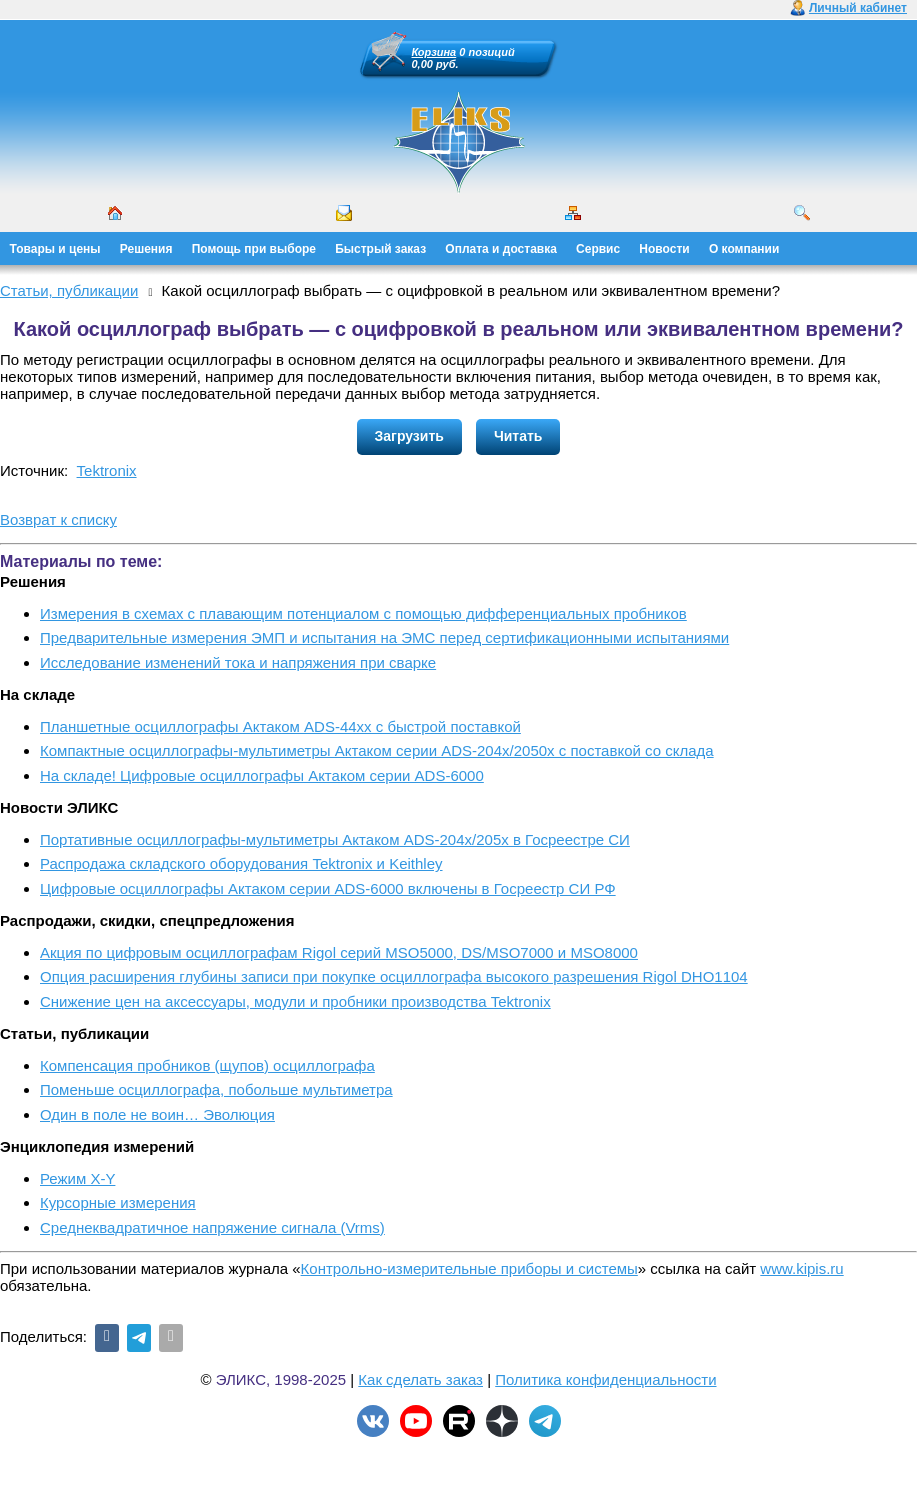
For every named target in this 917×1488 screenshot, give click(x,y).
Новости (664, 249)
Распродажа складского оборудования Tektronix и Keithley (241, 863)
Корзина (434, 52)
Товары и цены (55, 249)
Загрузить (409, 436)
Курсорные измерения (118, 1202)
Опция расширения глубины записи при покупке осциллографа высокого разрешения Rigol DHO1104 (394, 976)
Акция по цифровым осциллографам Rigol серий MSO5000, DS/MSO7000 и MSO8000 (339, 952)
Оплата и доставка (501, 249)
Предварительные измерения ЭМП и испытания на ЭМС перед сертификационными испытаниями (384, 637)
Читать (518, 436)
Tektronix (107, 470)
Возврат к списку (58, 519)
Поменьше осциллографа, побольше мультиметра (216, 1089)
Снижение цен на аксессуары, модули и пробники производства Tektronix (295, 1001)
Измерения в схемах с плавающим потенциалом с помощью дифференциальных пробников (363, 613)
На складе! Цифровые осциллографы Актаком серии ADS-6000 (262, 775)
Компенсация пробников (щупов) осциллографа (207, 1065)
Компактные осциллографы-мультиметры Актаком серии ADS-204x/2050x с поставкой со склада (377, 750)
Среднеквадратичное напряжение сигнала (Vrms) (212, 1227)
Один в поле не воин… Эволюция (157, 1114)
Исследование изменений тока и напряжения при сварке (238, 662)
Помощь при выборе (254, 249)
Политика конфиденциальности (605, 1379)
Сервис (598, 249)
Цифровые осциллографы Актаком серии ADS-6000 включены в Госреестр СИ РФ (328, 888)
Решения (146, 249)
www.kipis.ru (801, 1268)
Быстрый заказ (380, 249)
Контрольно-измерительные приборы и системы (469, 1268)
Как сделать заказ (420, 1379)
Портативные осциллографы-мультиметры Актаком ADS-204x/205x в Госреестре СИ (335, 839)
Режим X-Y (77, 1178)
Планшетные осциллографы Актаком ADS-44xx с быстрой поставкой (280, 726)
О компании (744, 249)
